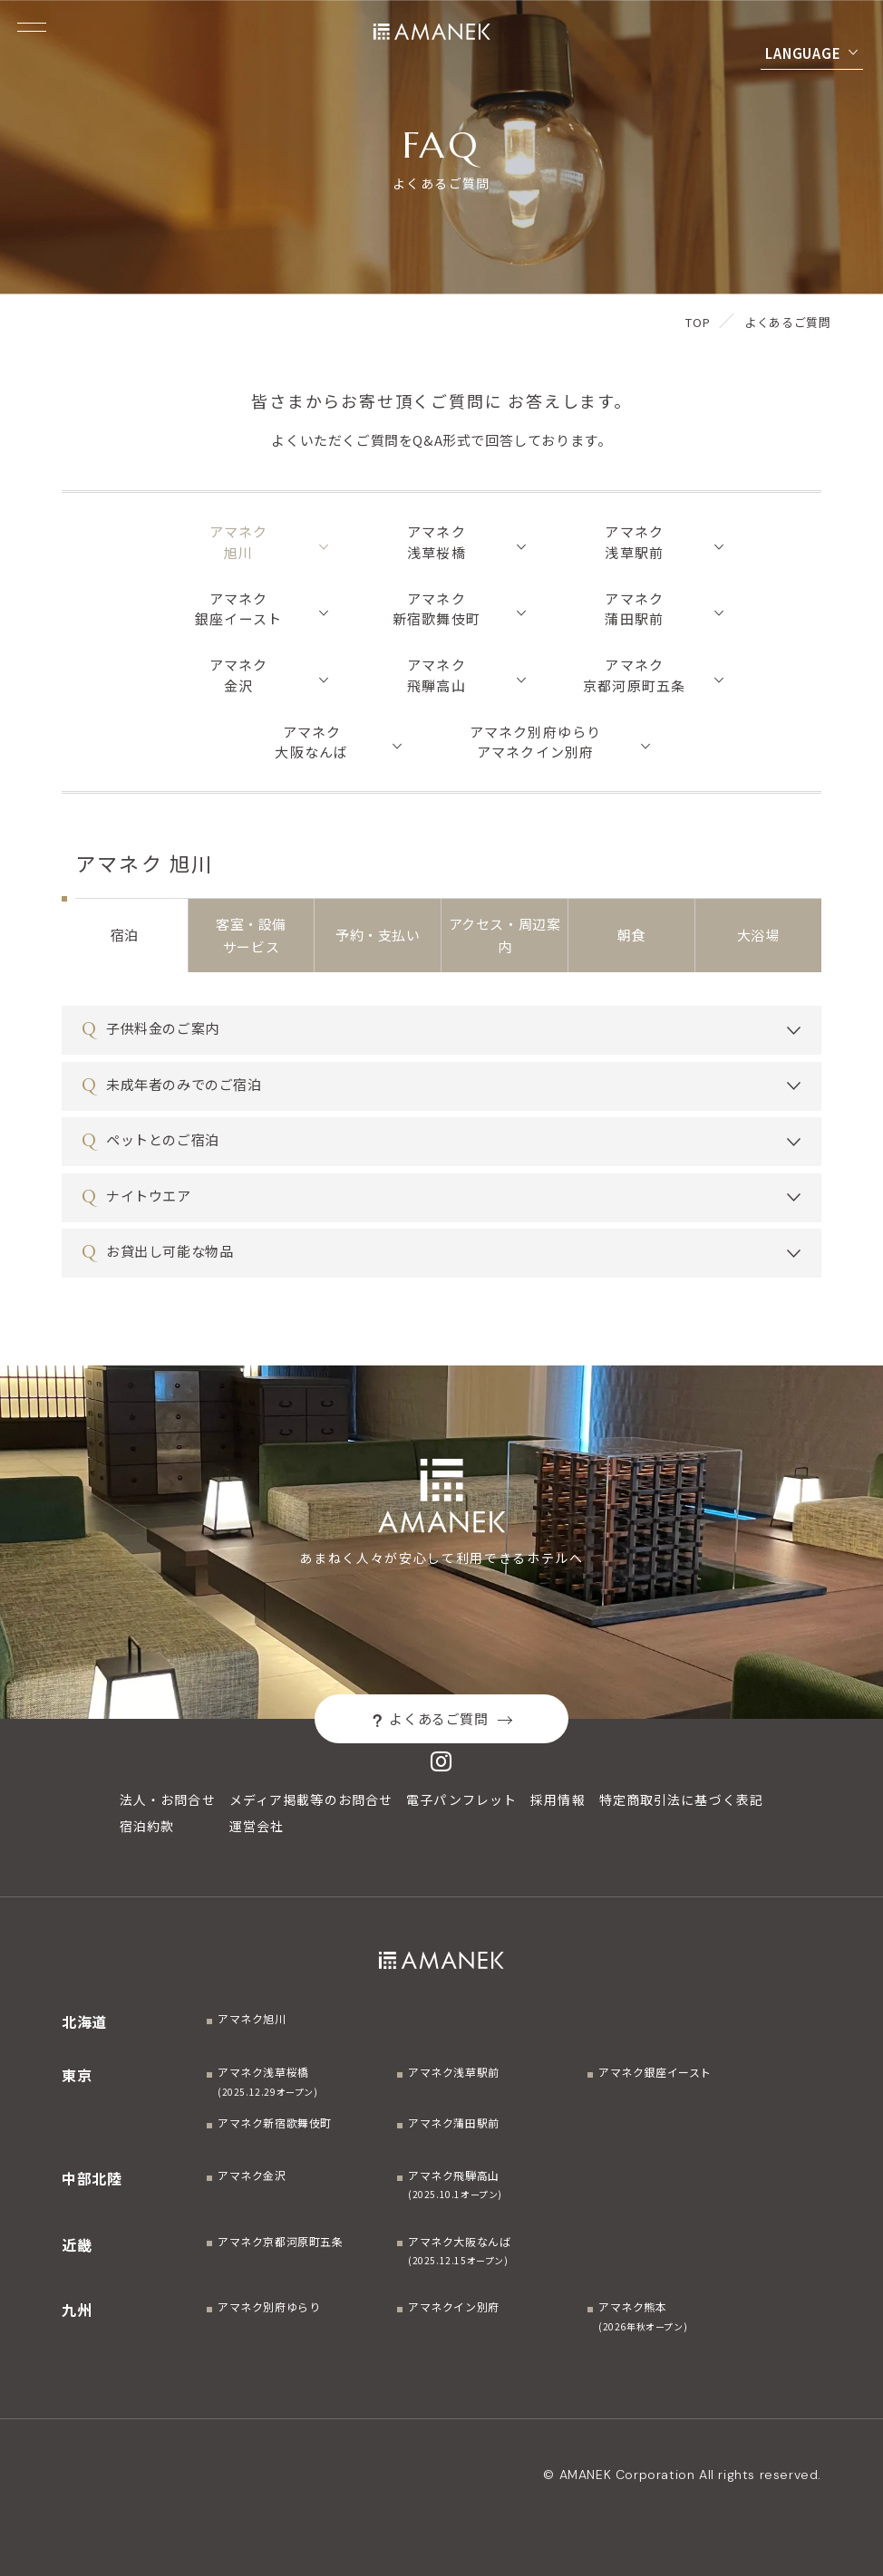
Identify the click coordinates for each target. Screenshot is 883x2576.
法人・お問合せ (168, 1799)
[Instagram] (441, 1761)
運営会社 (256, 1826)
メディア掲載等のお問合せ (311, 1799)
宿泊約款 (147, 1826)
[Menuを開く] (31, 27)
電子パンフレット (461, 1799)
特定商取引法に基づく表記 (681, 1799)
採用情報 (557, 1799)
